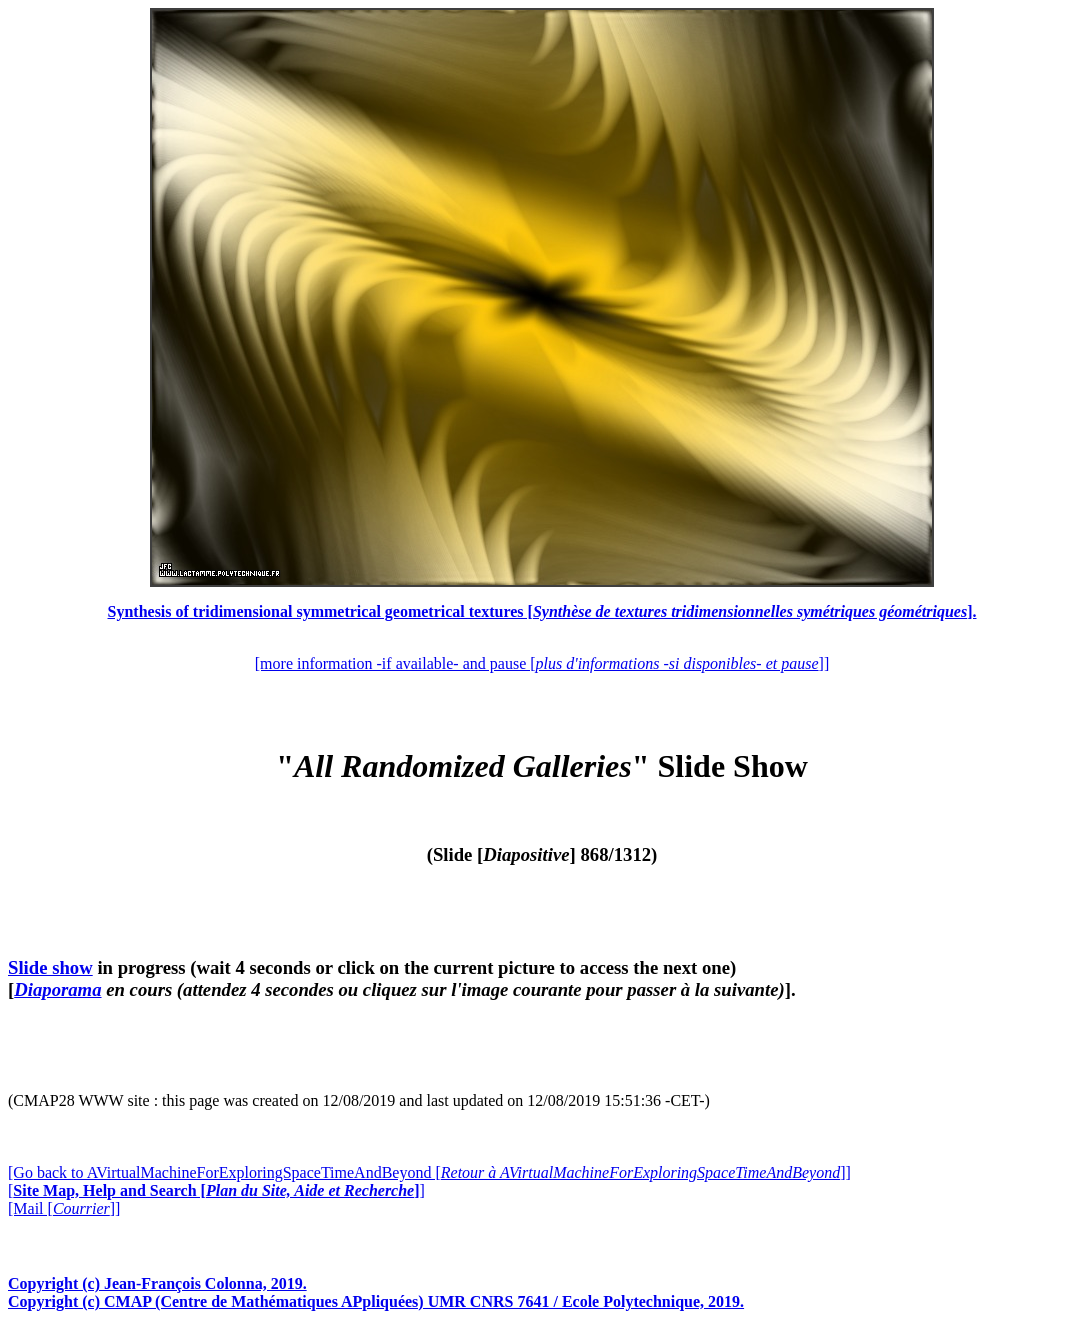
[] (216, 1190)
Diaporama (57, 989)
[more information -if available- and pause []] (542, 663)
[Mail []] (64, 1208)
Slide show (50, 967)
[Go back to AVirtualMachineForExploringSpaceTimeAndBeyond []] (429, 1172)
